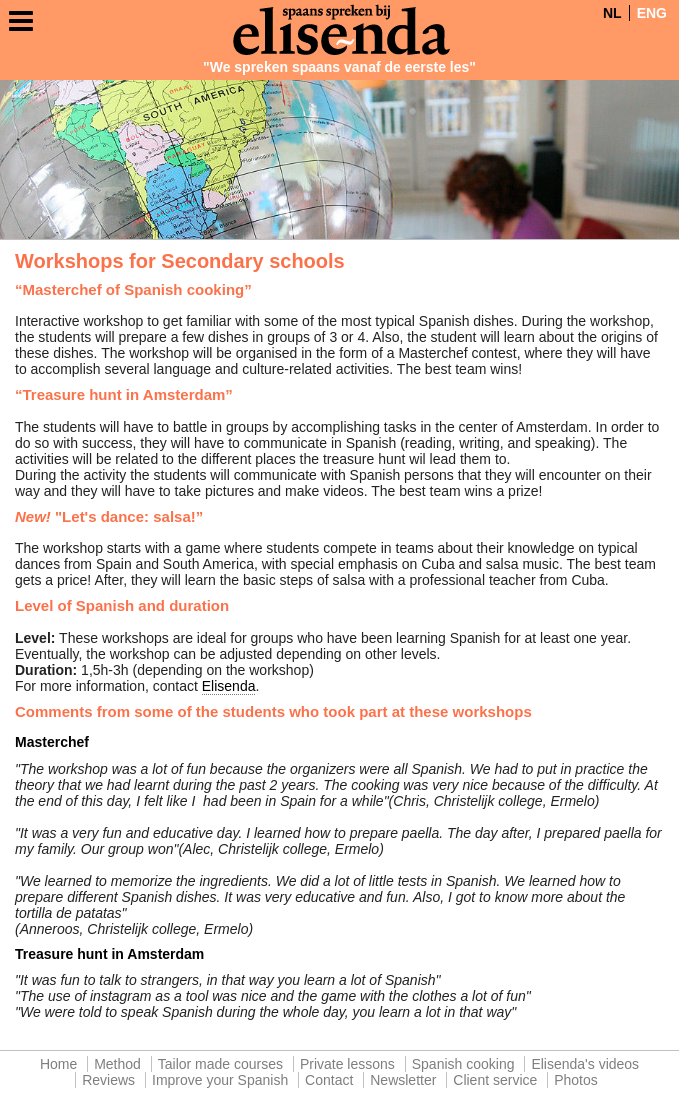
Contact (329, 1080)
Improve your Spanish (220, 1080)
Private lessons (347, 1064)
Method (117, 1064)
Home (58, 1064)
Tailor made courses (220, 1064)
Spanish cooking (463, 1064)
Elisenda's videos (585, 1064)
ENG (652, 13)
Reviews (108, 1080)
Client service (495, 1080)
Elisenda (229, 686)
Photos (576, 1080)
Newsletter (403, 1080)
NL (612, 13)
